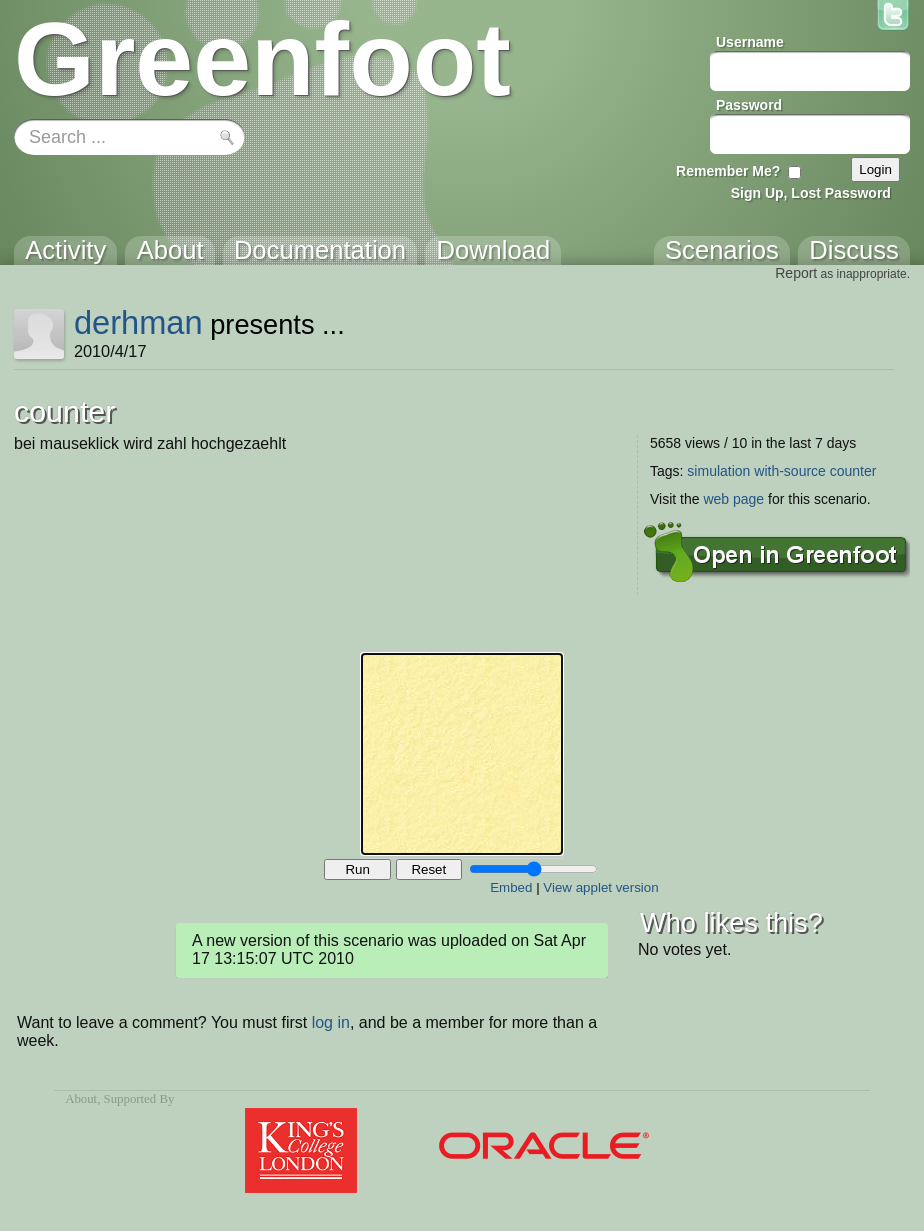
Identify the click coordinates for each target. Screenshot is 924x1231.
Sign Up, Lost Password (811, 193)
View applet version (600, 887)
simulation (718, 471)
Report (796, 273)
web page (733, 499)
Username (750, 42)
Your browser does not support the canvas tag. (462, 754)
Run (357, 869)
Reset (428, 869)
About (81, 1099)
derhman (138, 322)
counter (853, 471)
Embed (511, 887)
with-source (790, 471)
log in (331, 1022)
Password (749, 105)
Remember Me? (728, 171)
